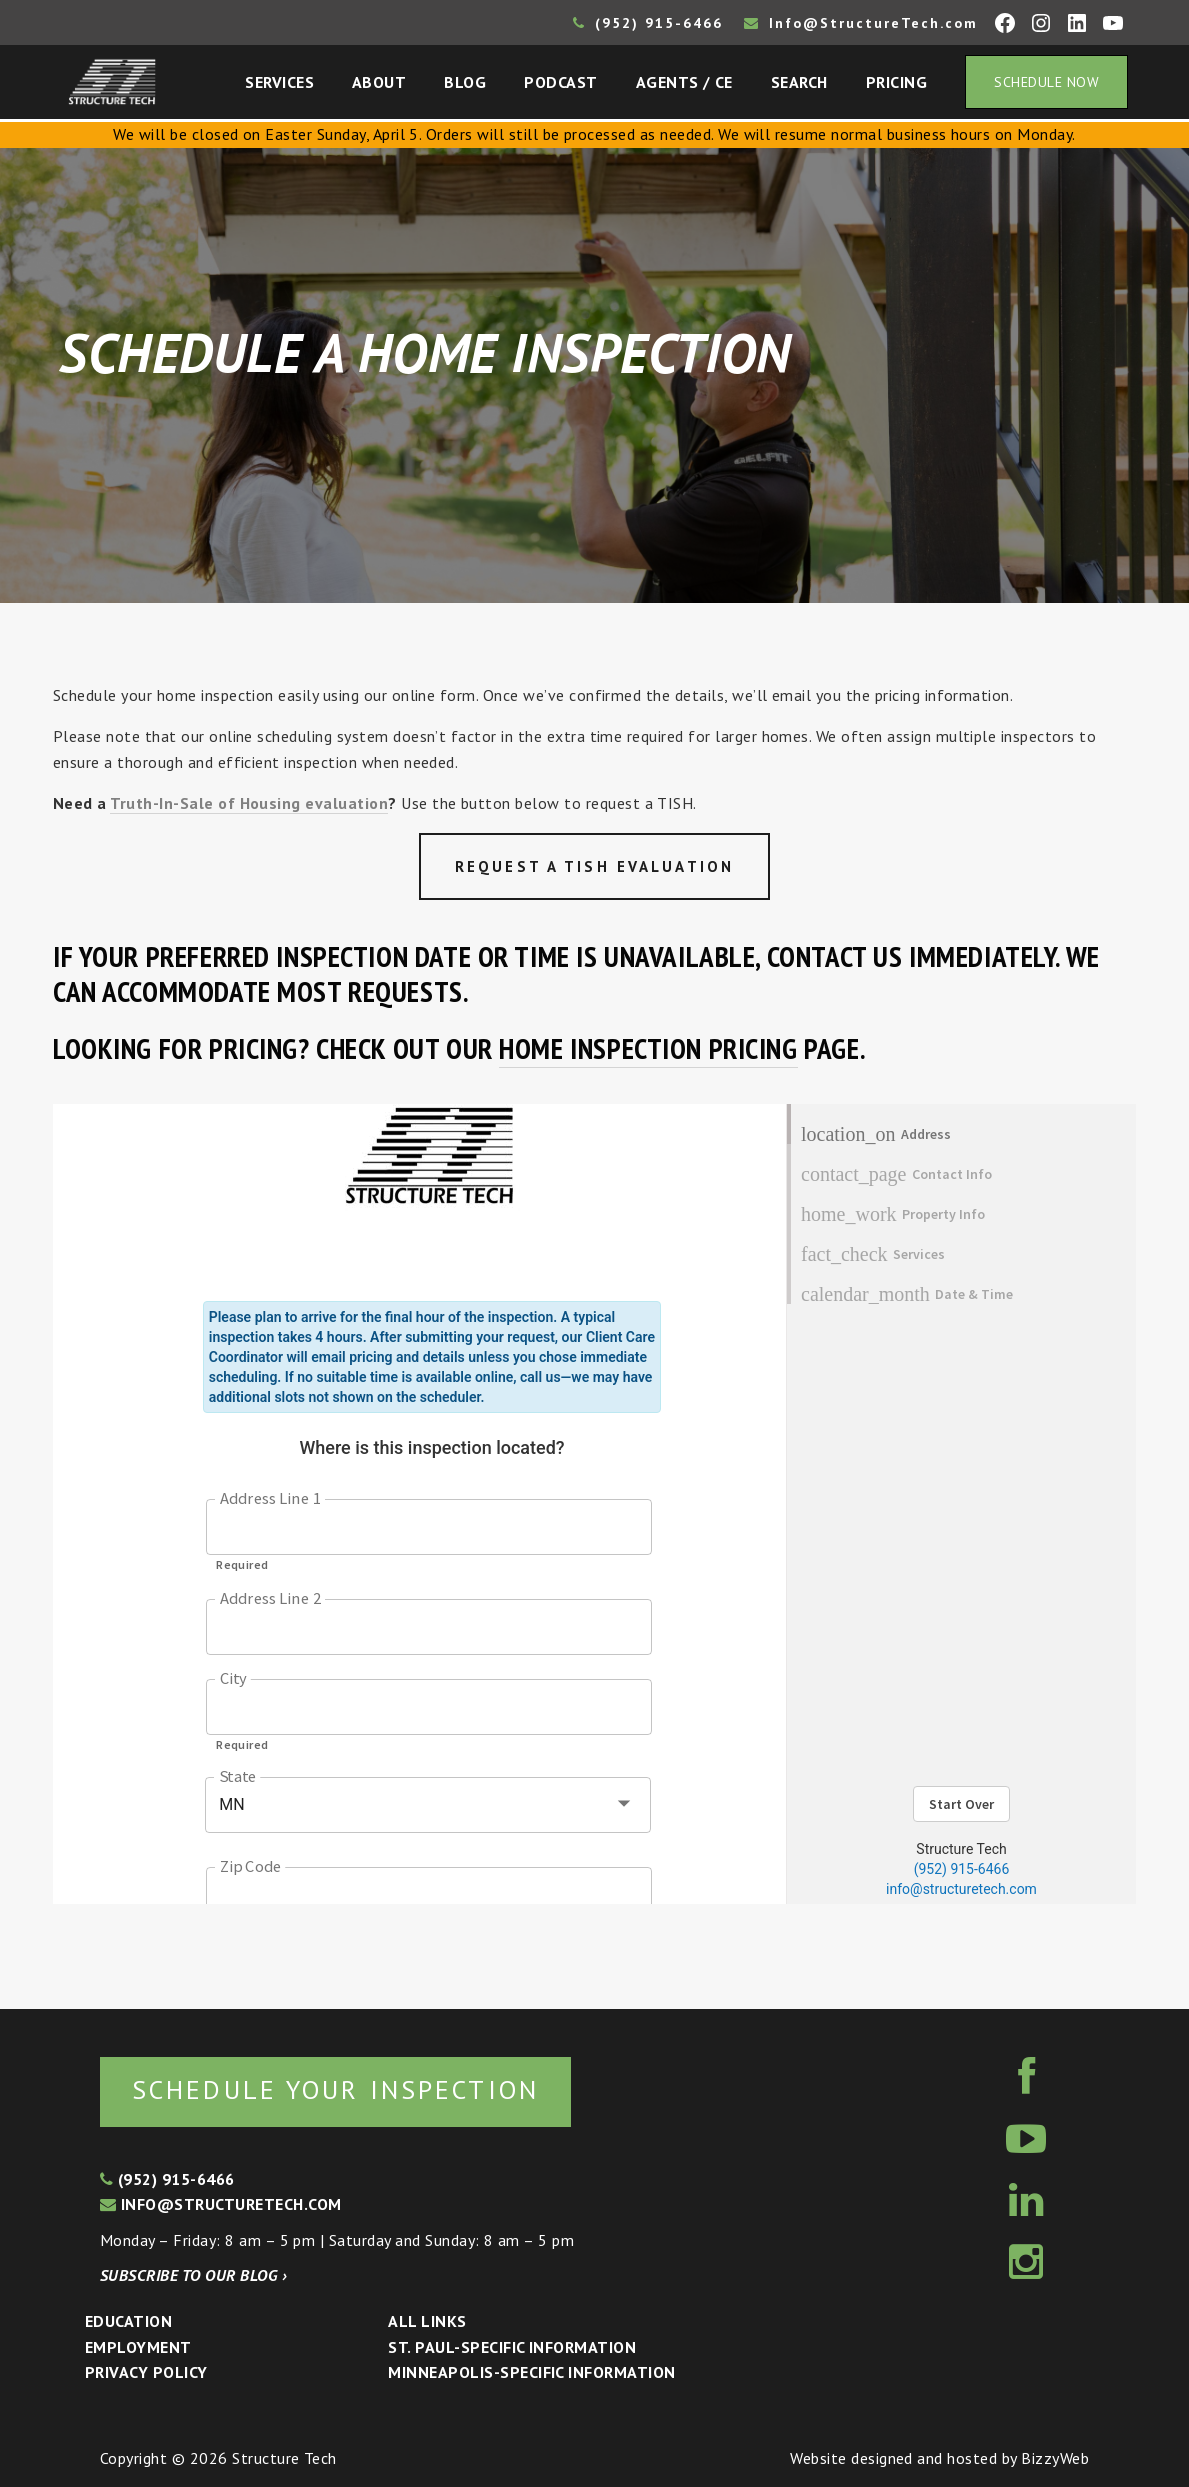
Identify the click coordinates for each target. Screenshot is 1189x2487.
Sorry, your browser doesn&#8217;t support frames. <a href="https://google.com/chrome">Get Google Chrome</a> (594, 1504)
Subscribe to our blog (193, 2275)
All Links (427, 2321)
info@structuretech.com (221, 2204)
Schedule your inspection (335, 2089)
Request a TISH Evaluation (594, 866)
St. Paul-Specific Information (512, 2347)
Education (128, 2321)
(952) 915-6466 (648, 23)
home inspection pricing (648, 1048)
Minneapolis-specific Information (531, 2372)
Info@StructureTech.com (861, 23)
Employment (138, 2347)
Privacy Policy (146, 2372)
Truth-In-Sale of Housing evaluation (249, 803)
